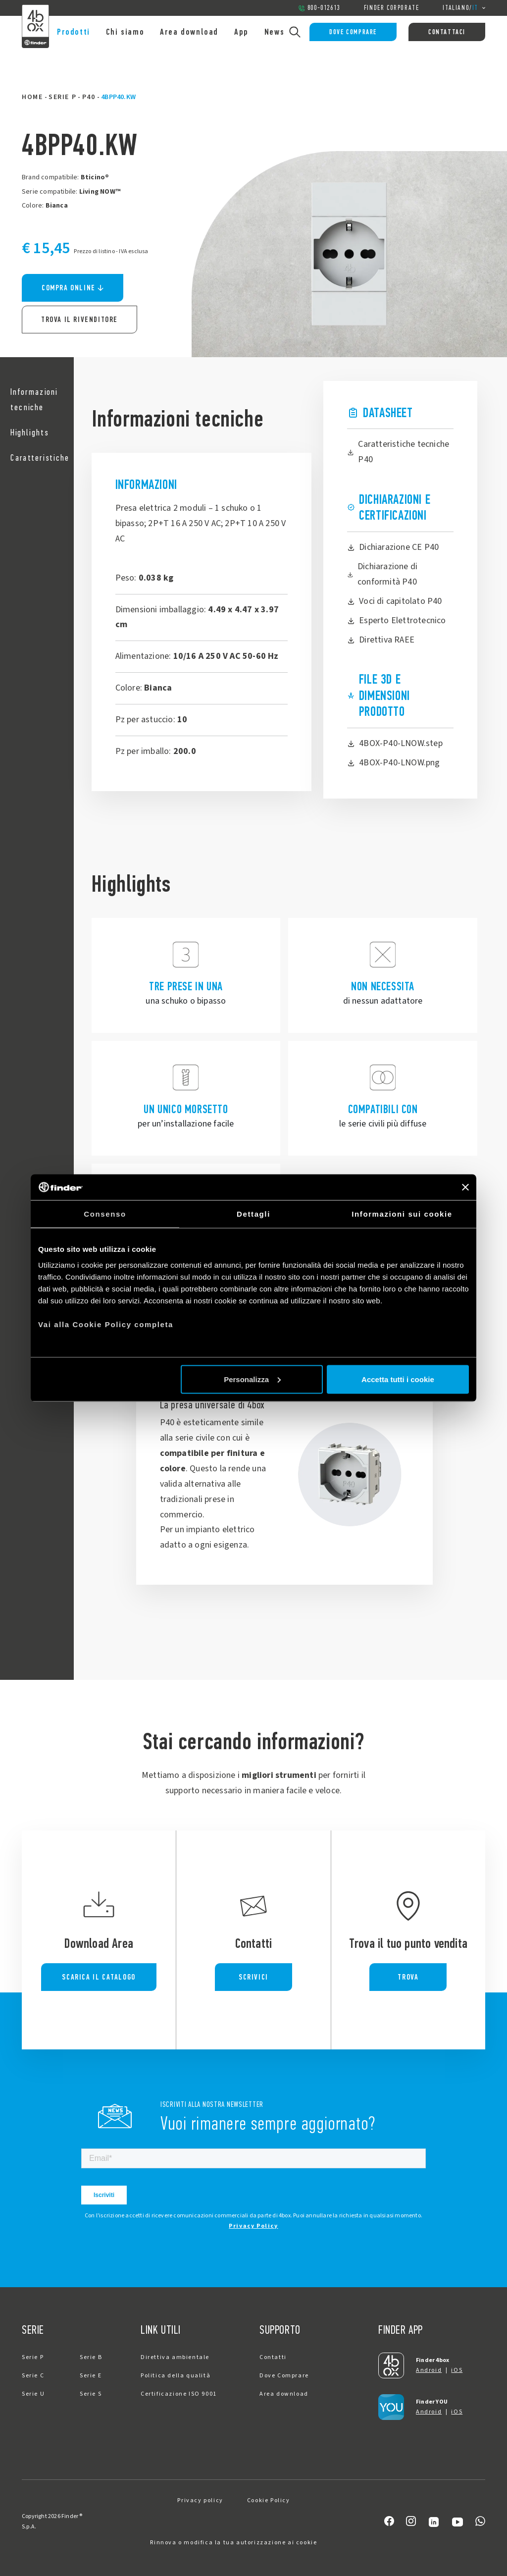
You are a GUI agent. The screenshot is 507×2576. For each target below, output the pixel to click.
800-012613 (319, 7)
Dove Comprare (353, 32)
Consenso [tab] (105, 1214)
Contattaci (446, 32)
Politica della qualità (175, 2375)
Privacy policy (200, 2500)
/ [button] (464, 8)
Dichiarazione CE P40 (393, 547)
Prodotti (73, 31)
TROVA (408, 1977)
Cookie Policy (268, 2500)
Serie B (91, 2357)
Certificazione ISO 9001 (179, 2394)
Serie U (33, 2394)
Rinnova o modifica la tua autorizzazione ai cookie (233, 2542)
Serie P (62, 97)
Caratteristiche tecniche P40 (398, 452)
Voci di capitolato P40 (394, 601)
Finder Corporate (391, 7)
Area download (189, 31)
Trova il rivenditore (79, 319)
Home (32, 97)
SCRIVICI (253, 1977)
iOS (456, 2370)
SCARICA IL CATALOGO (98, 1977)
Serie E (90, 2375)
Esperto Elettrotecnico (396, 620)
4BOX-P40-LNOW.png (393, 762)
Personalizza (252, 1379)
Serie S (90, 2394)
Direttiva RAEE (380, 640)
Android (429, 2370)
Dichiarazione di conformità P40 (382, 574)
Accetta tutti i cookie (397, 1379)
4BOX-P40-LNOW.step (395, 743)
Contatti (273, 2357)
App (241, 31)
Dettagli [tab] (253, 1214)
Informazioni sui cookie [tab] (402, 1214)
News (274, 31)
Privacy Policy (253, 2226)
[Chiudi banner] (465, 1187)
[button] (37, 400)
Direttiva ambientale (175, 2357)
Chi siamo (125, 31)
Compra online (72, 287)
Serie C (33, 2375)
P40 (89, 97)
